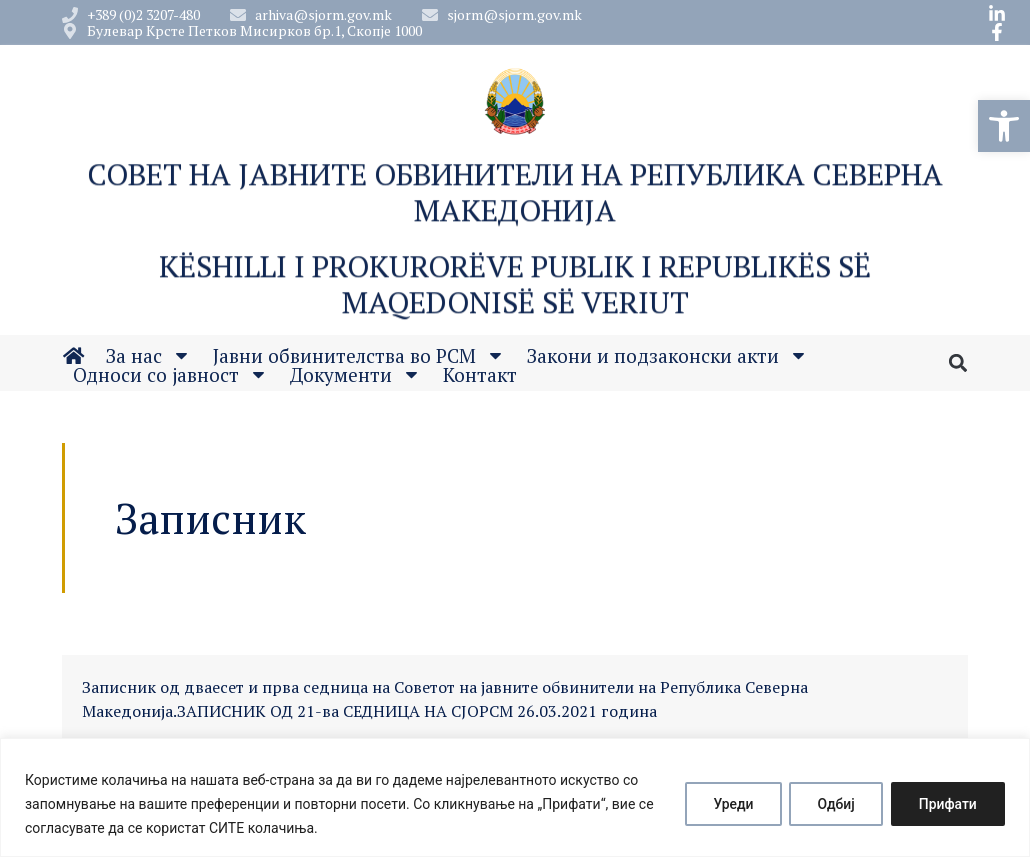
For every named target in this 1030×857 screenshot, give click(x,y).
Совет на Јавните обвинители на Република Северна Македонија (515, 198)
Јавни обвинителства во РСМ (359, 358)
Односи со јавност (170, 377)
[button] (1004, 126)
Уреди (728, 804)
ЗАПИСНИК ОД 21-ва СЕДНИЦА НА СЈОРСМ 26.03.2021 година (417, 711)
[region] (515, 797)
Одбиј (833, 804)
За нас (148, 358)
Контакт (480, 377)
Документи (355, 377)
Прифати (947, 804)
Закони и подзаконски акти (667, 358)
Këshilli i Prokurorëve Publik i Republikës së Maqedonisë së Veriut (515, 290)
